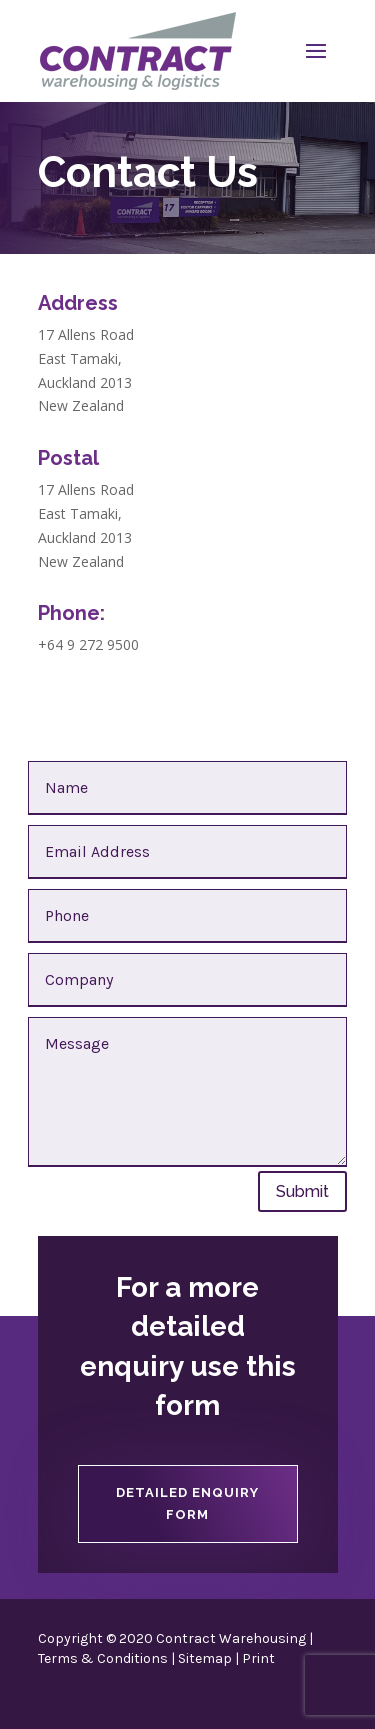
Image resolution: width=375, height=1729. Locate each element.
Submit (302, 1191)
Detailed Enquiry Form (187, 1503)
